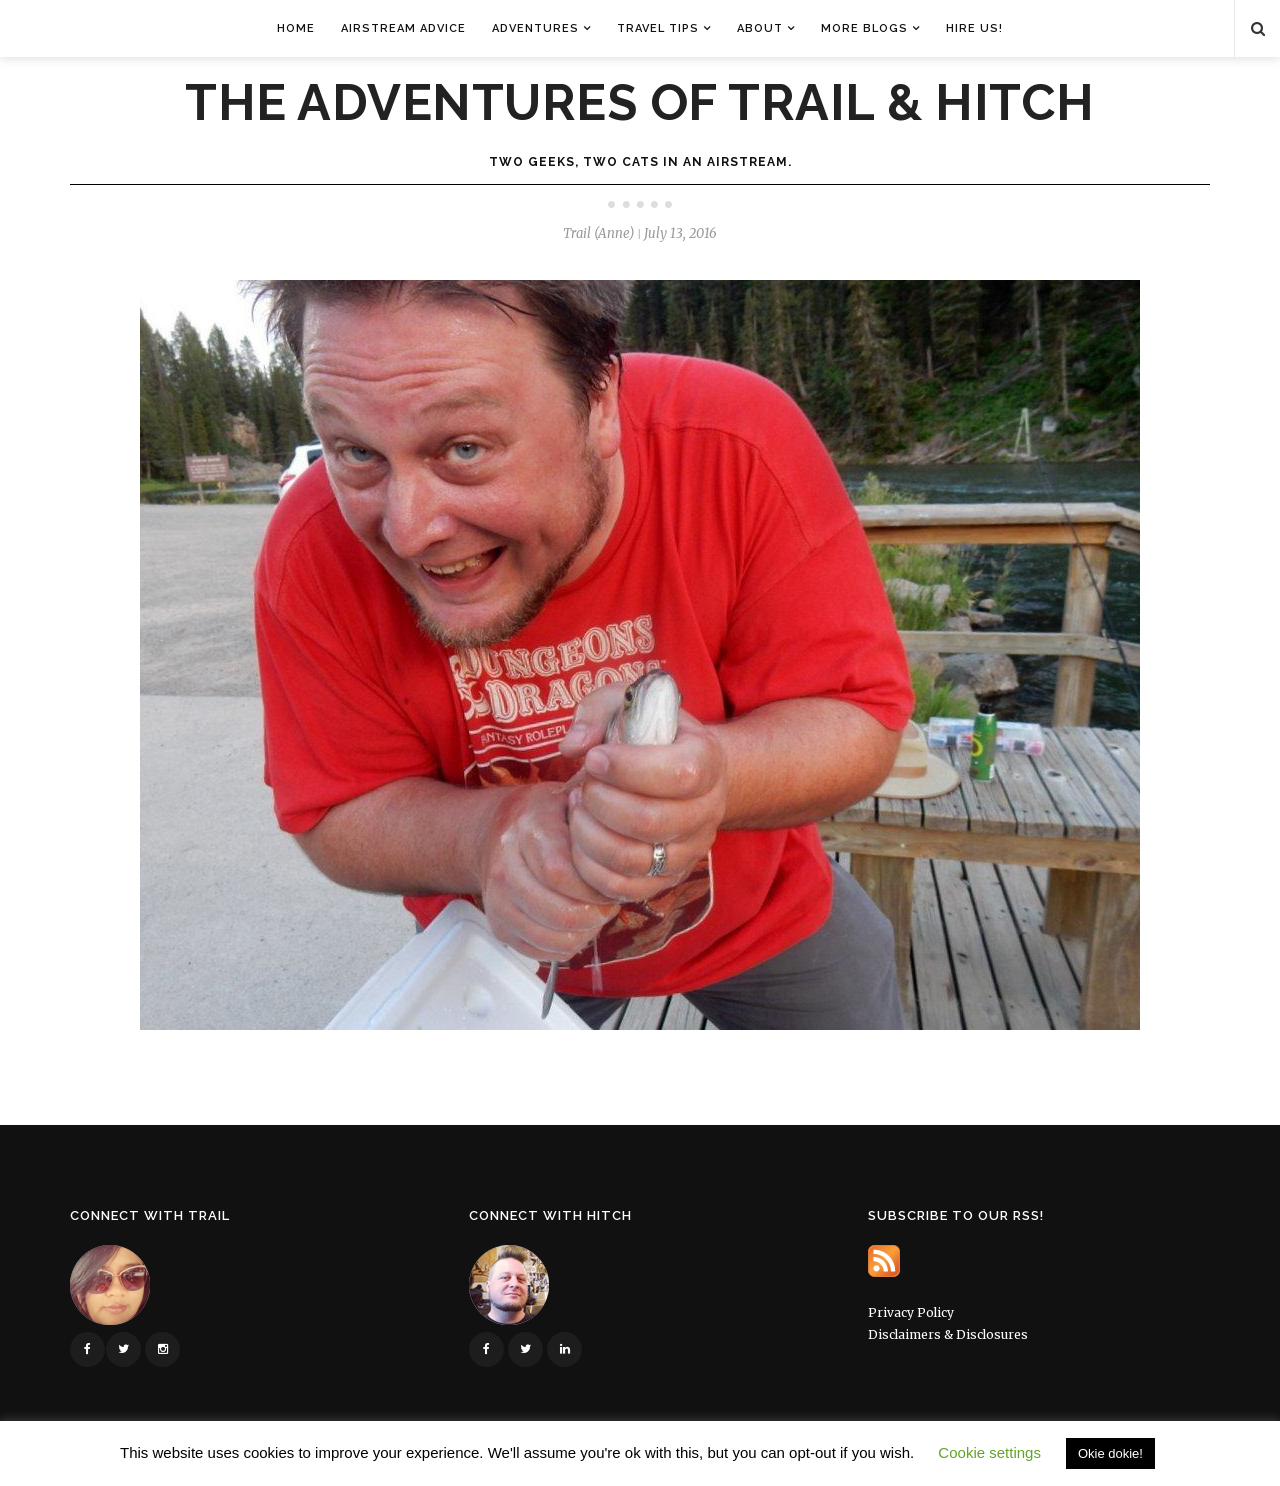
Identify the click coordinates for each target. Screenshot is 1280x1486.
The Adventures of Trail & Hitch (640, 103)
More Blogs (864, 28)
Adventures (535, 28)
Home (296, 28)
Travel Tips (658, 28)
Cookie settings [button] (989, 1452)
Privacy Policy (911, 1312)
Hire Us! (974, 28)
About (760, 28)
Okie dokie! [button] (1110, 1453)
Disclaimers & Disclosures (948, 1334)
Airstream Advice (403, 28)
